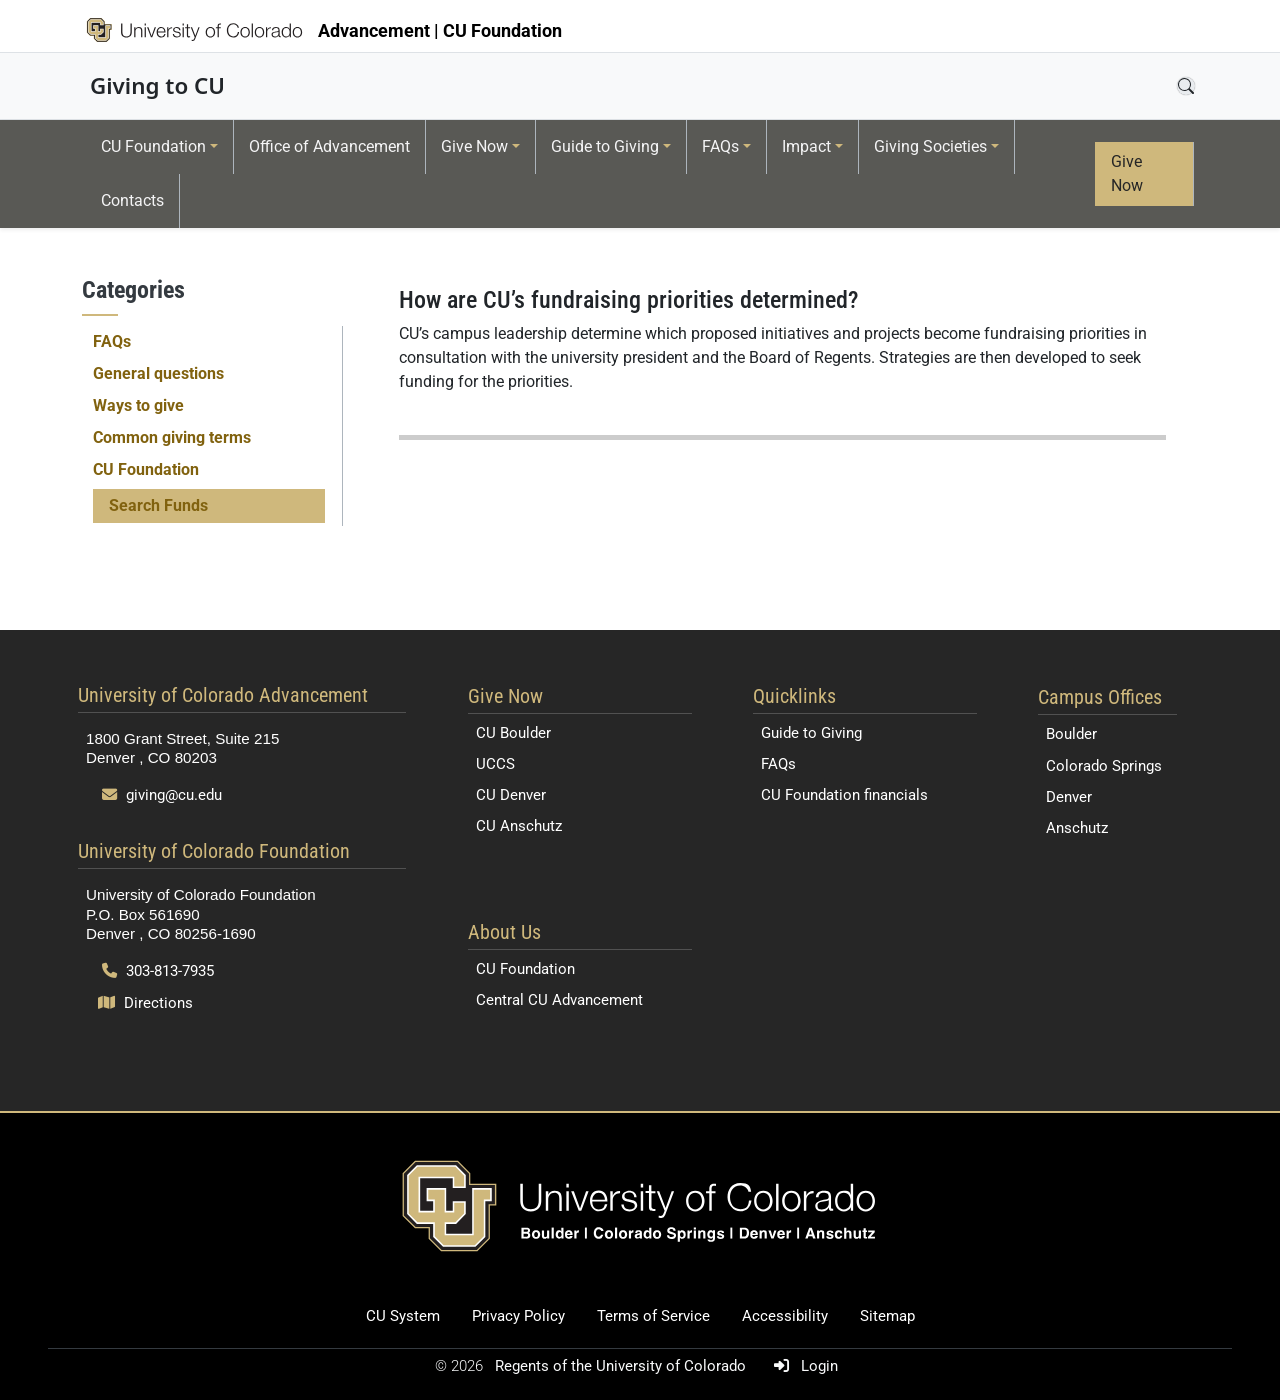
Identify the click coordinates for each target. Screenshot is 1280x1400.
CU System (403, 1316)
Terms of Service (653, 1316)
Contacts (132, 200)
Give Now (474, 146)
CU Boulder (513, 733)
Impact (806, 146)
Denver (1069, 797)
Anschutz (1077, 828)
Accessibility (785, 1316)
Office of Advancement (329, 146)
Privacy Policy (518, 1316)
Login (802, 1366)
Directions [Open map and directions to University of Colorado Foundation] (145, 1003)
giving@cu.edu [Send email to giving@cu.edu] (162, 795)
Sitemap (887, 1316)
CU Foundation (153, 146)
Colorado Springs (1104, 766)
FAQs (720, 146)
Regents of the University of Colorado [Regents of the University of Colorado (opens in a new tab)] (622, 1366)
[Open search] (1186, 86)
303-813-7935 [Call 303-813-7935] (158, 971)
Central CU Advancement (559, 1000)
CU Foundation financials (844, 795)
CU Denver (511, 795)
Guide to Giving (605, 146)
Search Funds (158, 505)
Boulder (1071, 734)
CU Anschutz (519, 826)
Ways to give (138, 405)
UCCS (495, 764)
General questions (158, 373)
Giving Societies (930, 146)
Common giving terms (172, 437)
